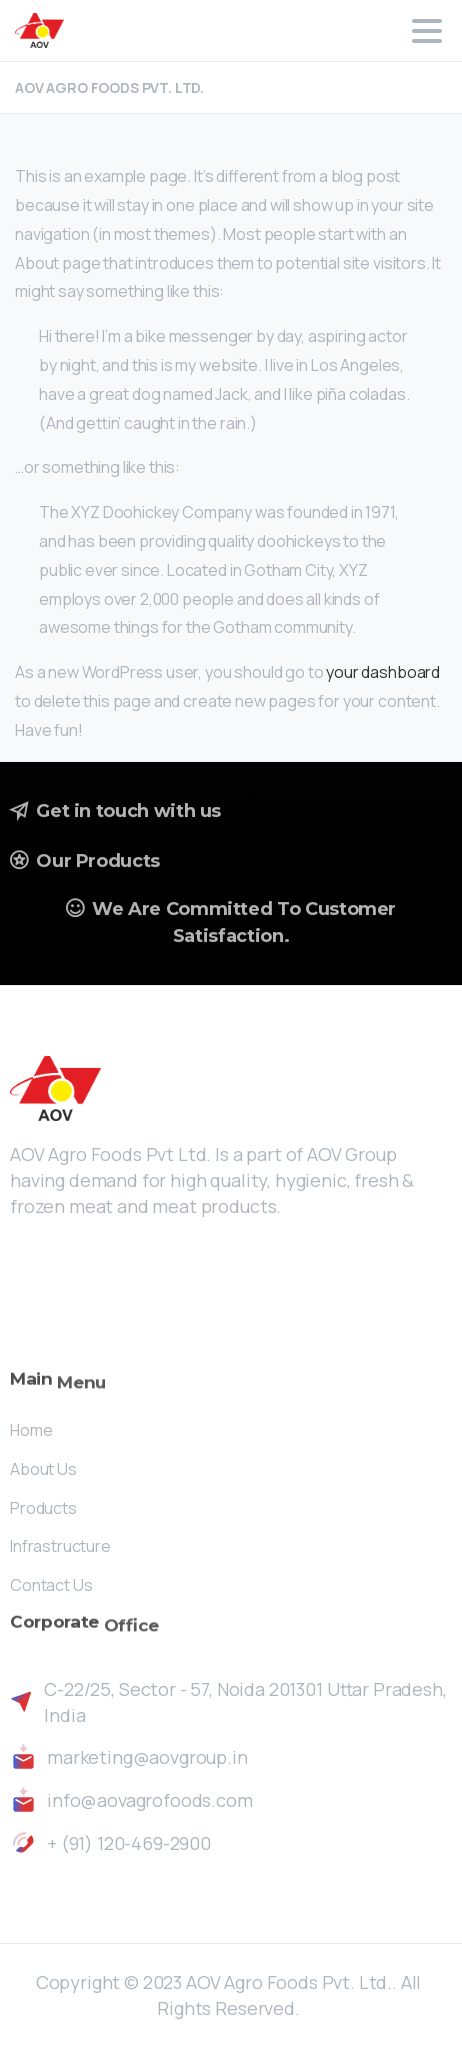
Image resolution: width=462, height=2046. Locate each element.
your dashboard (383, 672)
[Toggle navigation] (427, 31)
